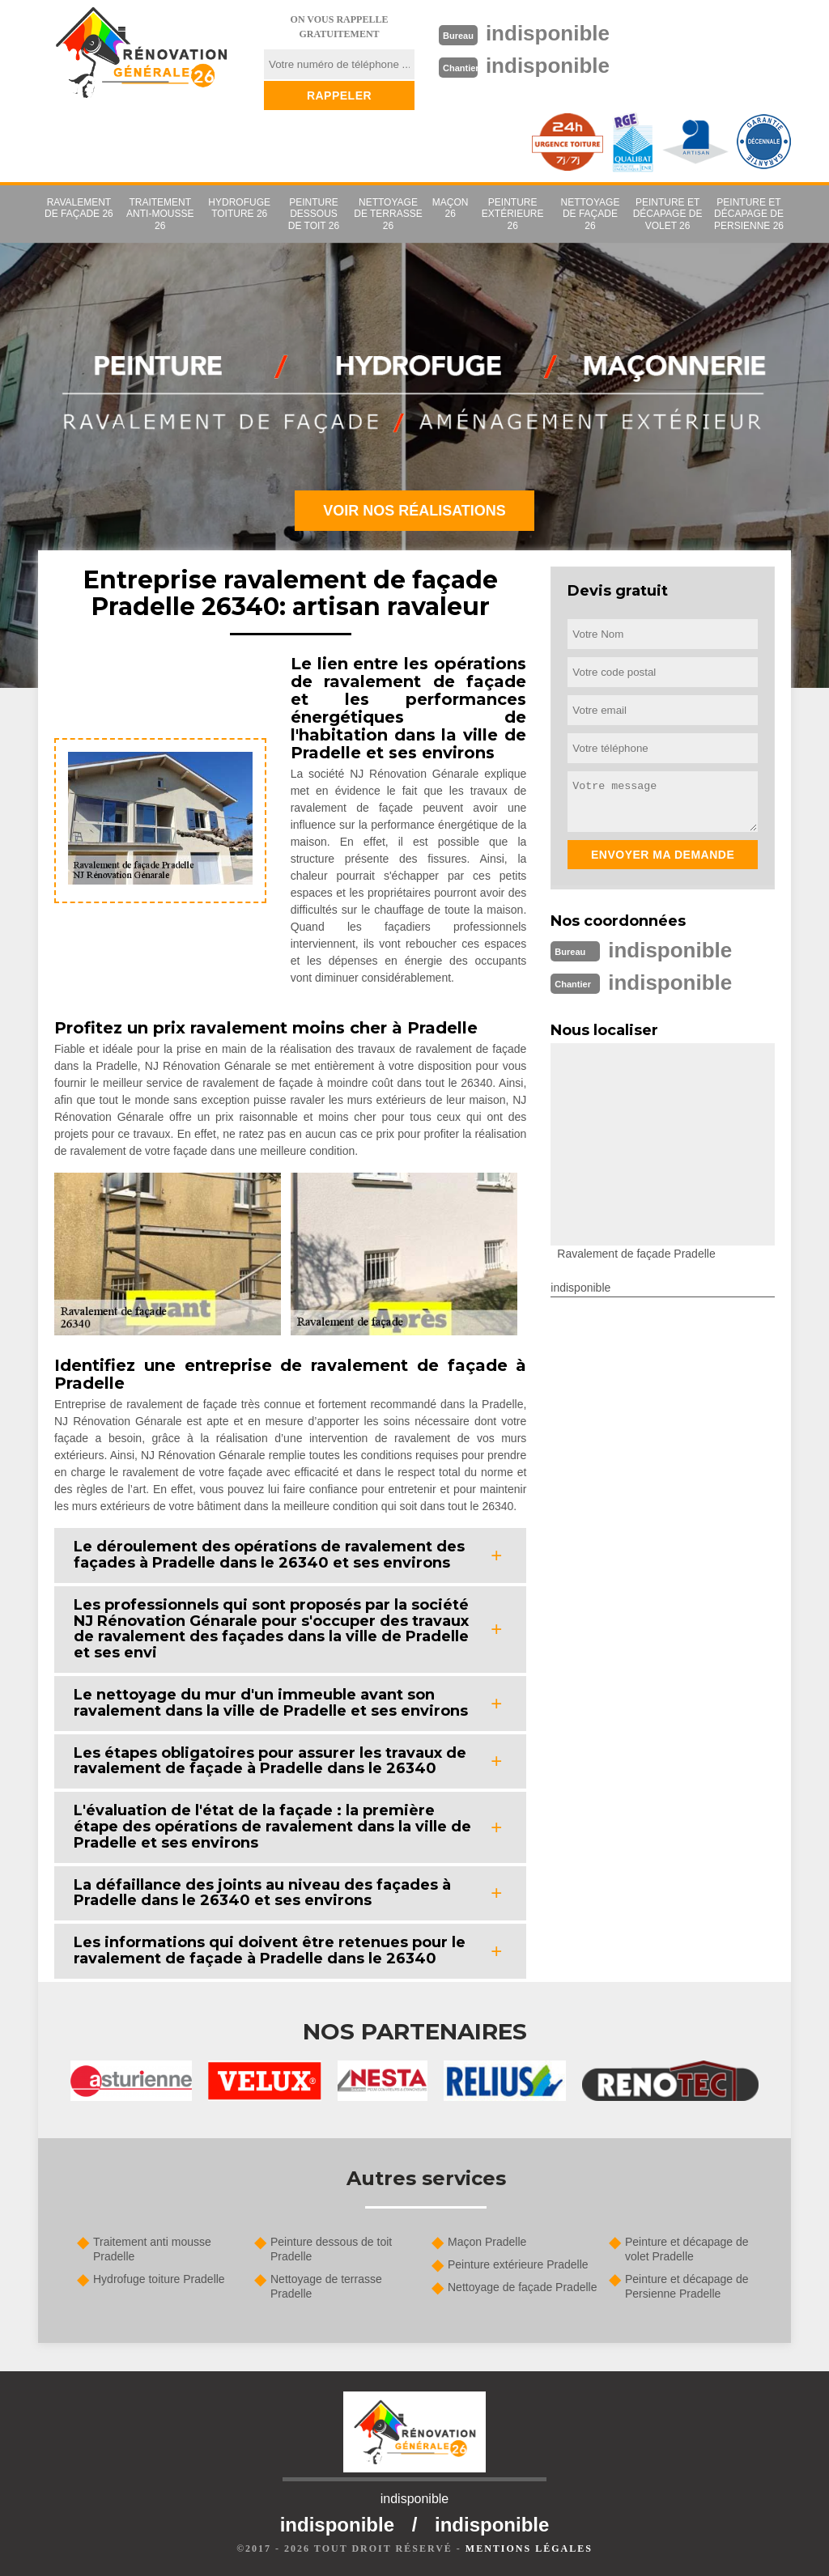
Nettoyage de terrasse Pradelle (326, 2286)
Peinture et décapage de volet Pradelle (687, 2249)
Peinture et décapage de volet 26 (668, 214)
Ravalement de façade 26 (79, 208)
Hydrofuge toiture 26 (239, 208)
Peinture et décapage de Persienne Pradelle (687, 2286)
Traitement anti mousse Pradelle (152, 2249)
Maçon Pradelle (487, 2241)
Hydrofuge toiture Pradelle (159, 2279)
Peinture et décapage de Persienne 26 (749, 214)
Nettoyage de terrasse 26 (388, 214)
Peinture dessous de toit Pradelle (331, 2249)
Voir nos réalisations (414, 511)
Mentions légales (529, 2548)
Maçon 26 (450, 208)
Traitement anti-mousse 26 (159, 214)
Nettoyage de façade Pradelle (522, 2287)
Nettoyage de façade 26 (590, 214)
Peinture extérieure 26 (513, 214)
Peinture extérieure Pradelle (518, 2264)
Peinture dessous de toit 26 (313, 214)
